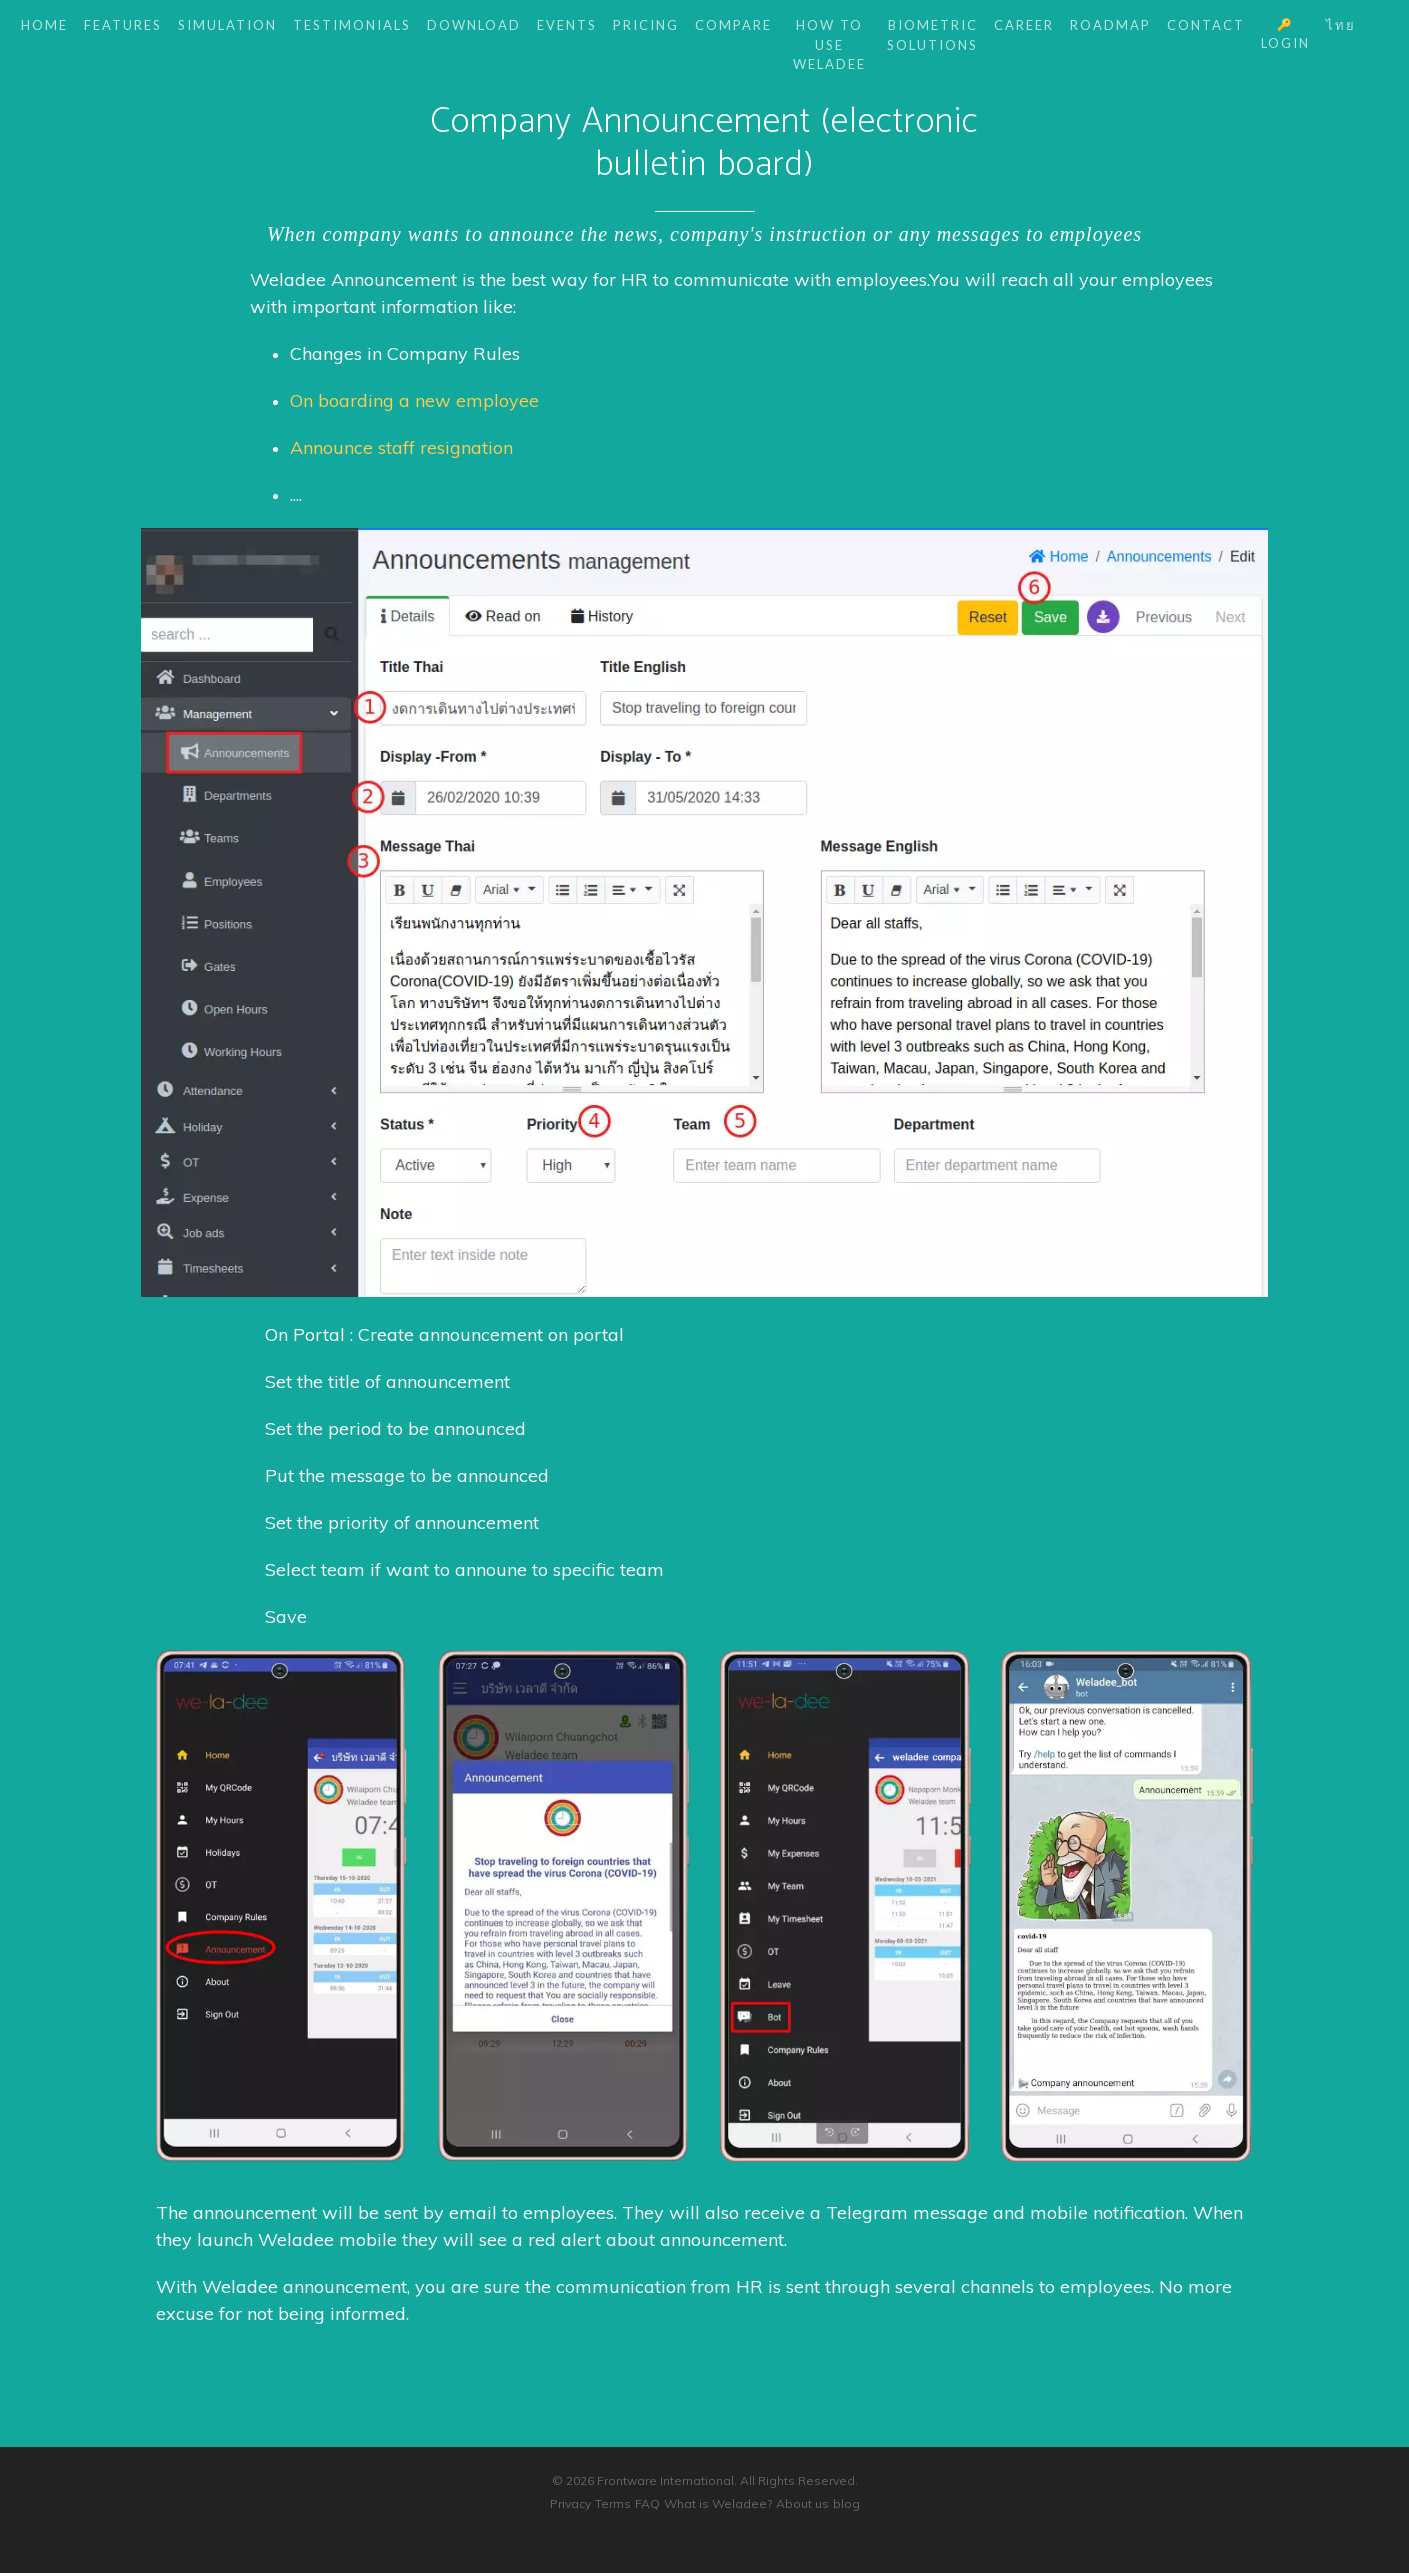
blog (846, 2503)
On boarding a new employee (414, 400)
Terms (613, 2503)
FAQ (647, 2503)
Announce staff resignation (401, 447)
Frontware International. (667, 2480)
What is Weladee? (718, 2503)
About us (802, 2503)
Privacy (570, 2503)
